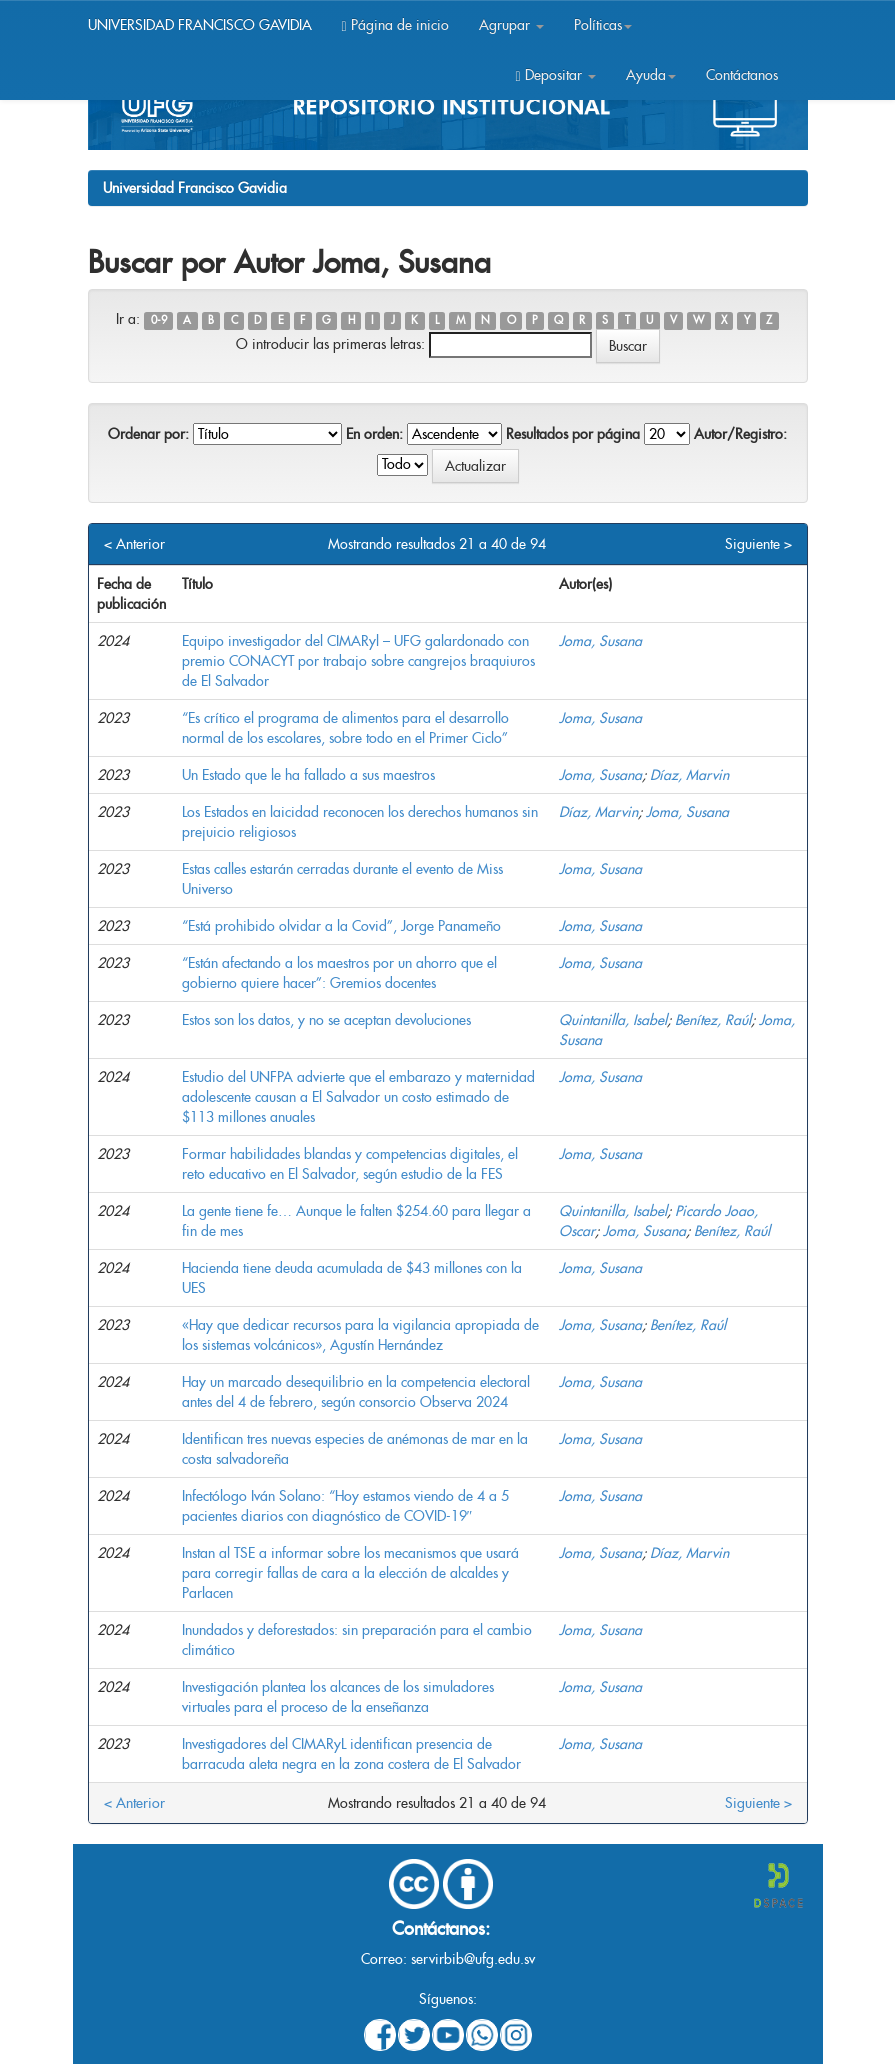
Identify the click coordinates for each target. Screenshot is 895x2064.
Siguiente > (758, 544)
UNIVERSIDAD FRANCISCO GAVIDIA (200, 25)
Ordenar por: (148, 434)
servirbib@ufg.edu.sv (473, 1959)
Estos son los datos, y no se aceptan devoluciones (326, 1020)
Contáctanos (742, 75)
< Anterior (134, 544)
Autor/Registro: (740, 434)
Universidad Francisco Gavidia (195, 188)
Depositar (555, 75)
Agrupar (511, 25)
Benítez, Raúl (713, 1020)
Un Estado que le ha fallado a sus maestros (308, 775)
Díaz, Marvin (689, 775)
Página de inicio (395, 25)
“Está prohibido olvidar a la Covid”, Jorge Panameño (341, 926)
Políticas (603, 25)
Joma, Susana (600, 641)
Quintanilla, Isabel (613, 1020)
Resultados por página (573, 434)
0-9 (159, 320)
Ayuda (651, 75)
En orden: (374, 434)
